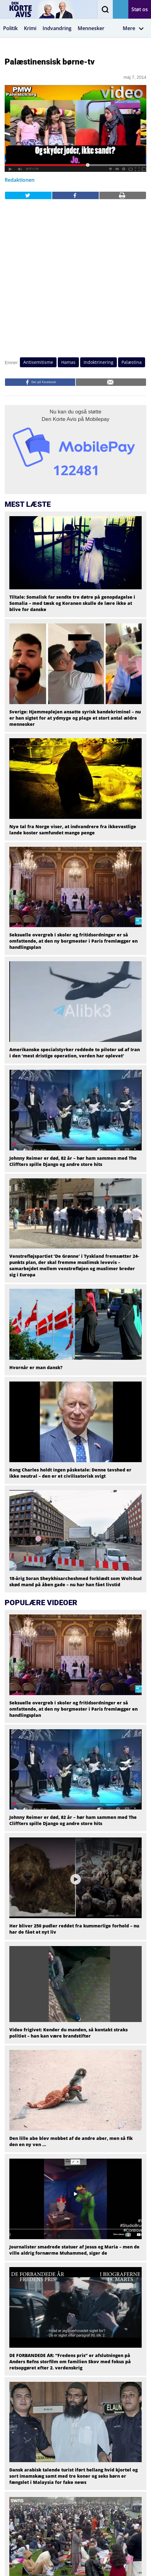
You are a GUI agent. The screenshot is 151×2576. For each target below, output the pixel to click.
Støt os (139, 9)
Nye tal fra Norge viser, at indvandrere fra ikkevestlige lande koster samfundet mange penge (72, 830)
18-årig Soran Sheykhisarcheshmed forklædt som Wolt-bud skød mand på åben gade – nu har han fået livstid (75, 1581)
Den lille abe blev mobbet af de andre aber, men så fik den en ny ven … (71, 2141)
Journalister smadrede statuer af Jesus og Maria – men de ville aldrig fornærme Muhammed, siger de (74, 2250)
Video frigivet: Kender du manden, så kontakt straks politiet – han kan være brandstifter (68, 2033)
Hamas (68, 362)
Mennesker (91, 28)
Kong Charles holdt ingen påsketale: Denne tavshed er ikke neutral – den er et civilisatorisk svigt (70, 1473)
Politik (10, 28)
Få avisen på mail (120, 9)
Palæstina (131, 362)
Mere (133, 28)
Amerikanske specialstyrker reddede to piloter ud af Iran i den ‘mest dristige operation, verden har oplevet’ (74, 1053)
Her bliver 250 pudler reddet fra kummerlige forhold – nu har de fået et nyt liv (74, 1929)
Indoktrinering (98, 362)
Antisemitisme (38, 362)
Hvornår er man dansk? (35, 1367)
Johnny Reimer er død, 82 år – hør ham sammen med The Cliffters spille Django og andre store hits (73, 1161)
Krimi (30, 28)
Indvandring (57, 28)
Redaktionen (19, 179)
